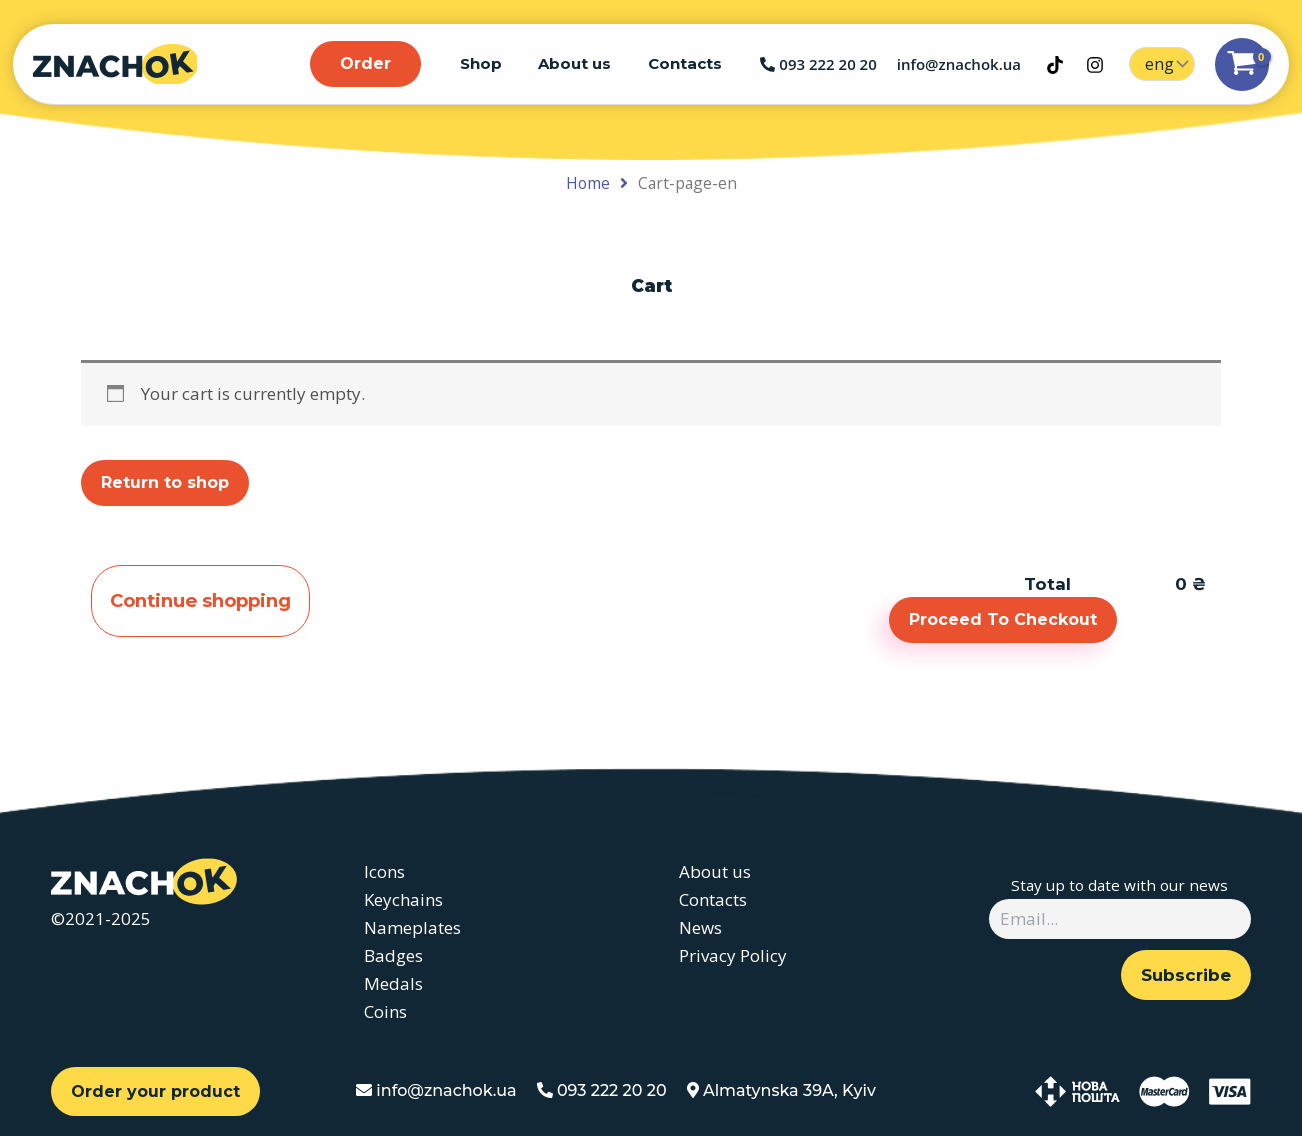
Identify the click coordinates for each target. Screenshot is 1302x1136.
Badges (393, 955)
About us (584, 63)
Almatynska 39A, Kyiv (781, 1090)
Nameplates (412, 927)
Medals (393, 983)
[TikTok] (1055, 65)
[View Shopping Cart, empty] (1242, 64)
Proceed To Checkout (1003, 619)
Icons (384, 871)
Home (588, 183)
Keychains (403, 899)
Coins (385, 1011)
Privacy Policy (730, 955)
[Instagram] (1095, 65)
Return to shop (165, 482)
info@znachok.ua (959, 64)
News (697, 927)
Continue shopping (205, 601)
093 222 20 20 (818, 64)
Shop (497, 63)
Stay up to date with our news (1119, 885)
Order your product (155, 1091)
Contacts (688, 63)
